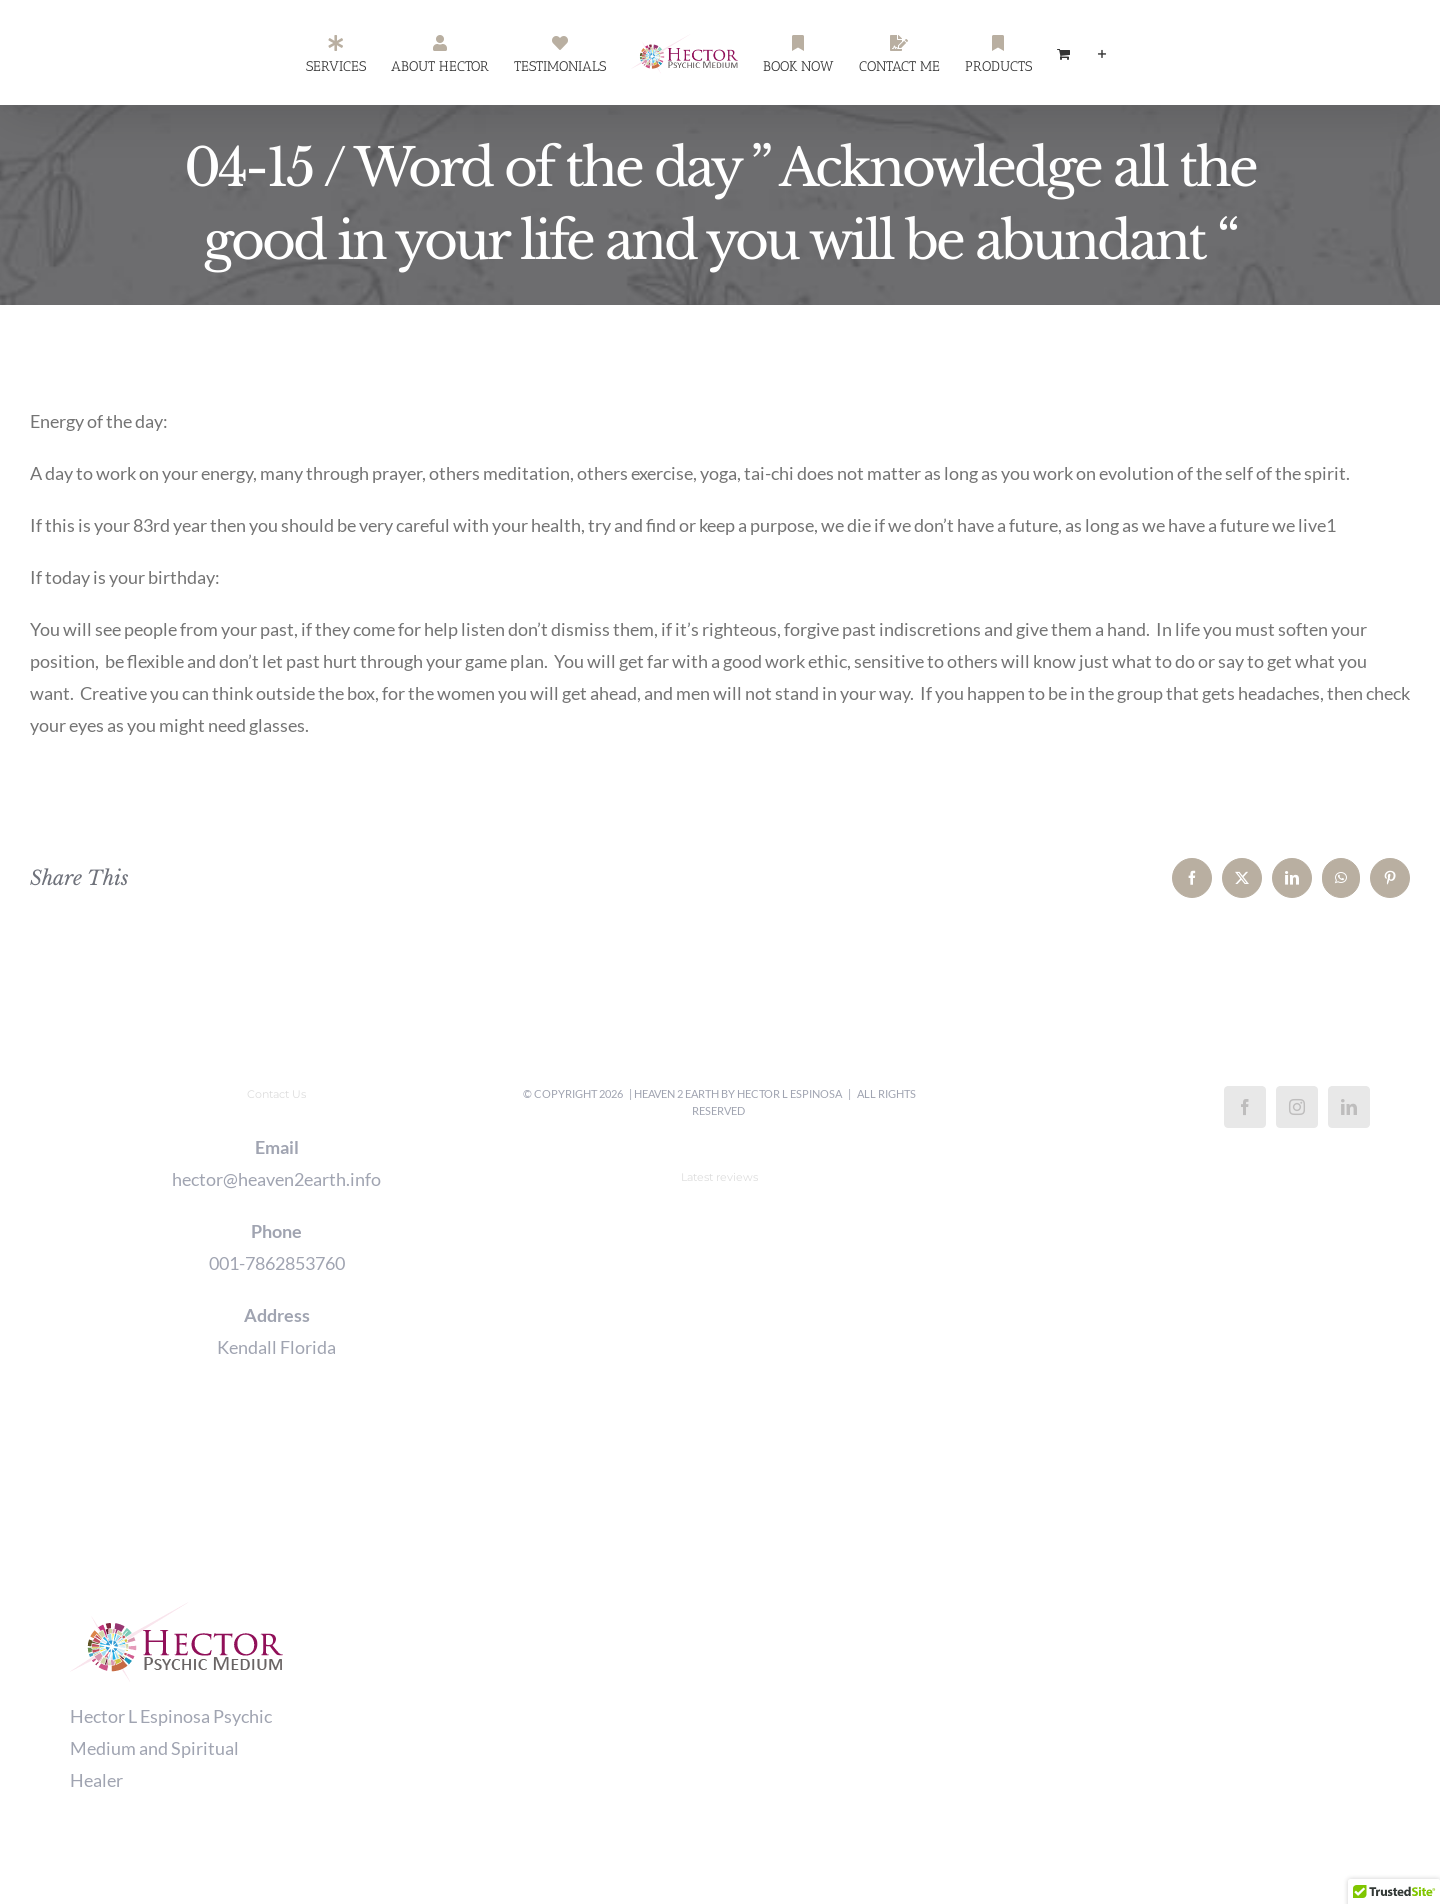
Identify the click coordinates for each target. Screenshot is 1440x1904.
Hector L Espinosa (789, 1093)
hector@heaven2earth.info (276, 1179)
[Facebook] (1245, 1107)
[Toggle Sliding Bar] (1102, 53)
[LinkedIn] (1349, 1107)
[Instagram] (1297, 1107)
